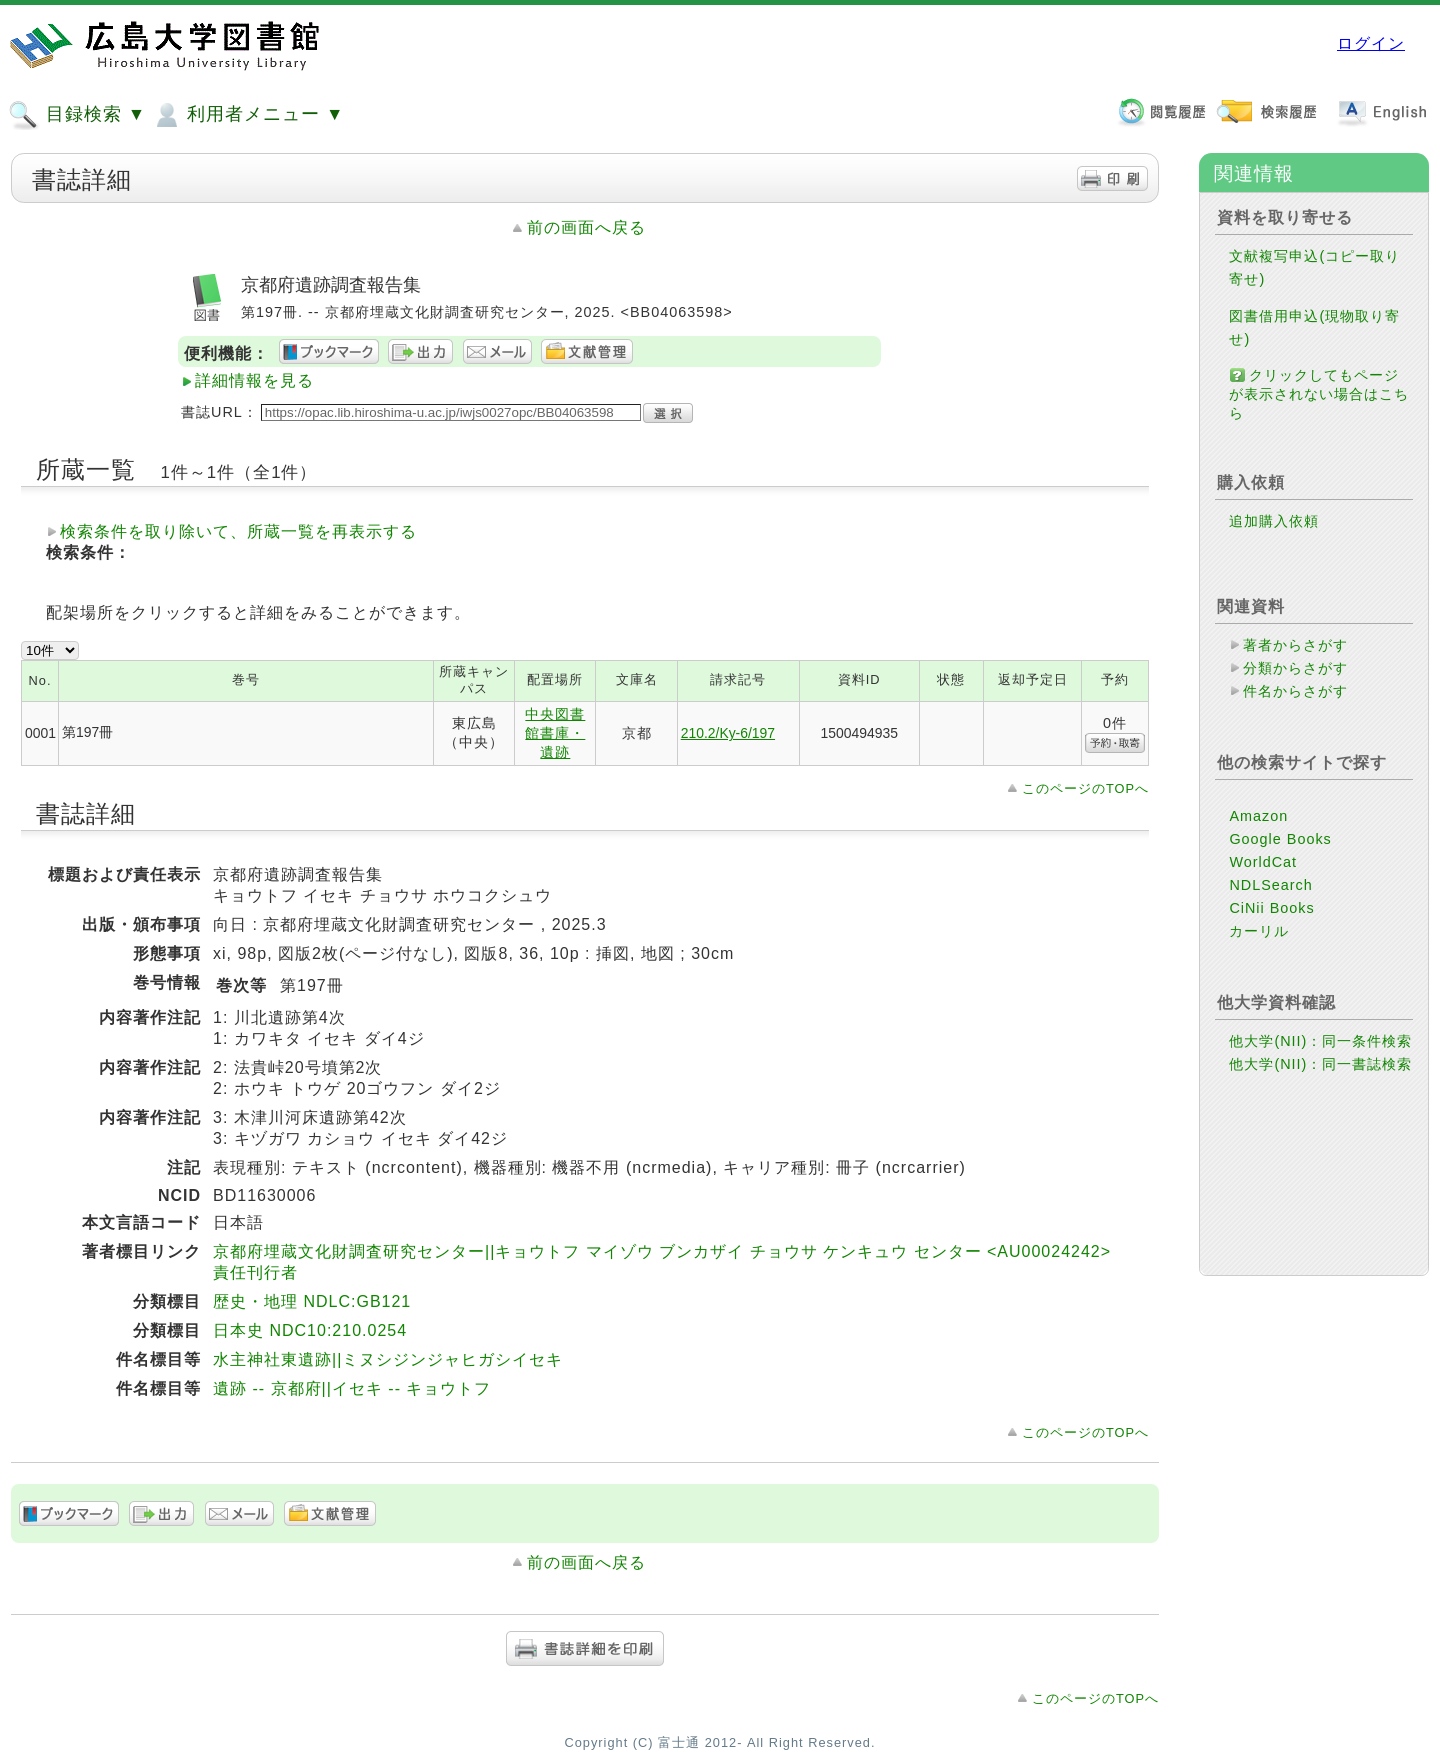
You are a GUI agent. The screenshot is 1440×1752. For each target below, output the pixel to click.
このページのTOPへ (1085, 788)
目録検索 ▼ (77, 115)
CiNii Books (1271, 908)
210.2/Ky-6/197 (728, 733)
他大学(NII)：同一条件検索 (1320, 1041)
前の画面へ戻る (586, 227)
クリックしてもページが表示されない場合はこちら (1319, 394)
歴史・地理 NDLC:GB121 (312, 1301)
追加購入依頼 (1274, 521)
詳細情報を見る (254, 380)
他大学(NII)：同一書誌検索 (1320, 1064)
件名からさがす (1295, 691)
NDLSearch (1270, 885)
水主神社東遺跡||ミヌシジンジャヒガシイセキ (388, 1359)
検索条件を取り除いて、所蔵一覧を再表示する (238, 531)
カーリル (1259, 931)
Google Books (1280, 839)
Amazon (1258, 816)
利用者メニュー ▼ (247, 115)
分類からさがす (1295, 668)
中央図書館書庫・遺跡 (555, 733)
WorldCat (1263, 862)
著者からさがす (1295, 645)
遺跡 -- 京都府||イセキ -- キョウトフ (352, 1388)
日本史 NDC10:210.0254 (310, 1330)
